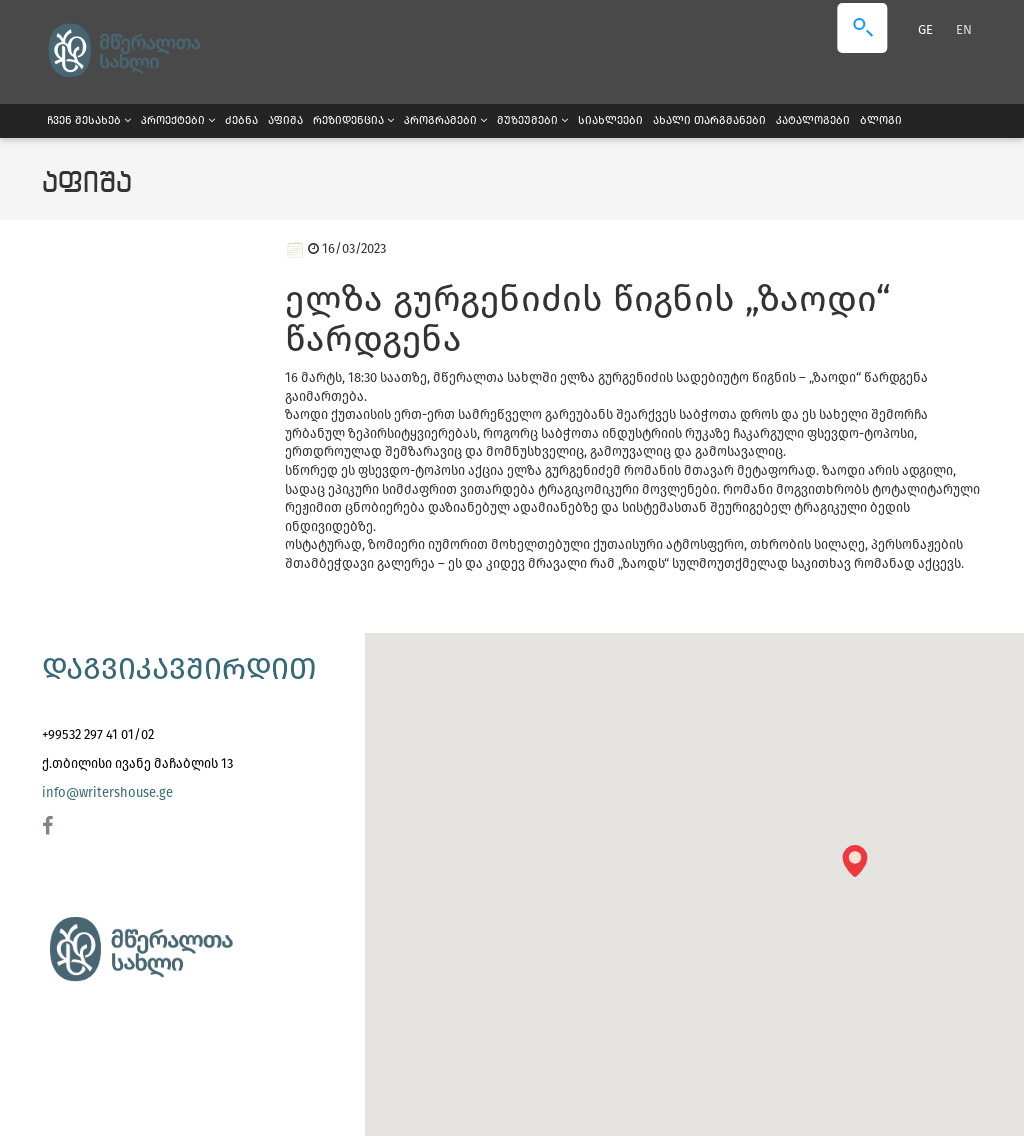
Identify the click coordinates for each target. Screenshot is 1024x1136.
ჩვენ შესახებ (89, 120)
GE (927, 29)
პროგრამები (445, 120)
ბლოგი (881, 120)
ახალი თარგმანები (709, 120)
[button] (861, 867)
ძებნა (241, 120)
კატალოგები (813, 120)
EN (964, 29)
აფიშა (285, 120)
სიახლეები (610, 120)
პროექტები (178, 120)
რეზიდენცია (353, 120)
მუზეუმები (532, 120)
